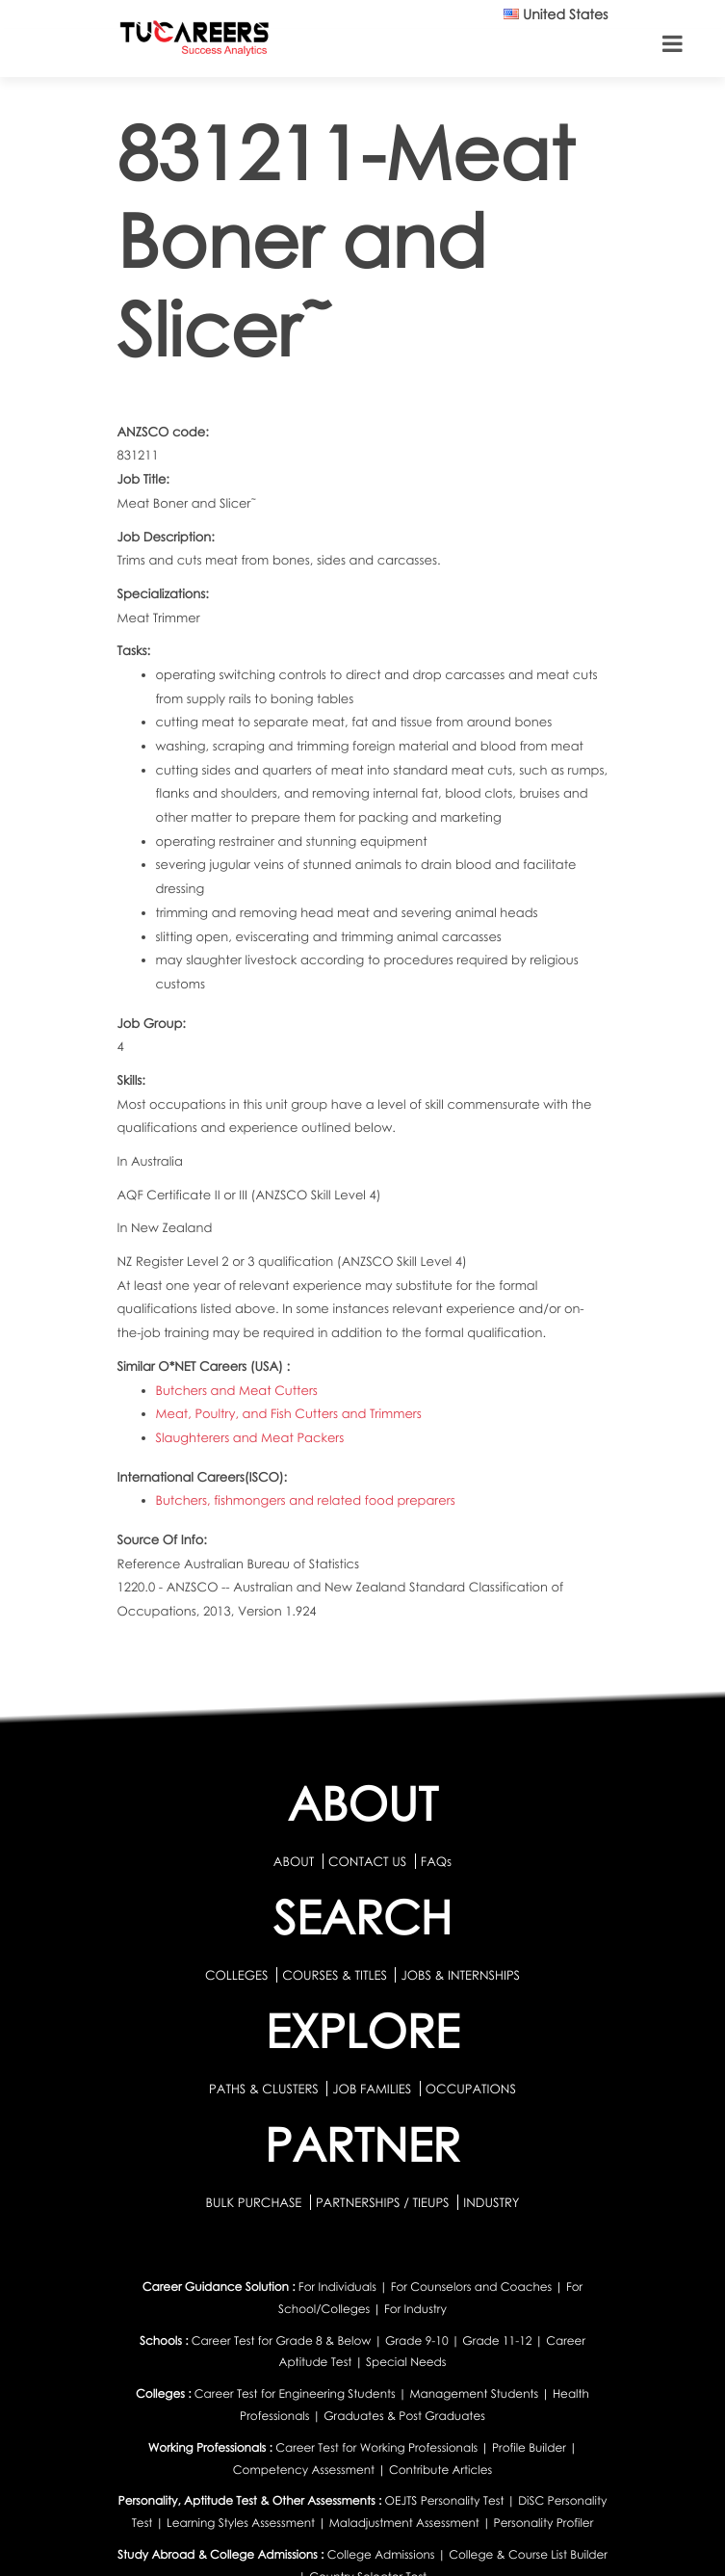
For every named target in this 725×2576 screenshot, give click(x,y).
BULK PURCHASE (254, 2202)
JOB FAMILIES (373, 2088)
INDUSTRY (491, 2202)
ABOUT (293, 1861)
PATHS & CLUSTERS (265, 2088)
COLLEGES (237, 1975)
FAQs (436, 1861)
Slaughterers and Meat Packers (250, 1437)
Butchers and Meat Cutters (237, 1390)
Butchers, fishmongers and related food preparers (305, 1500)
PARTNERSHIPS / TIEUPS (384, 2202)
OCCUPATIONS (471, 2088)
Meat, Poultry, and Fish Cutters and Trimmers (289, 1413)
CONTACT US (367, 1861)
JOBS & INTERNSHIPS (460, 1975)
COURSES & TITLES (334, 1975)
